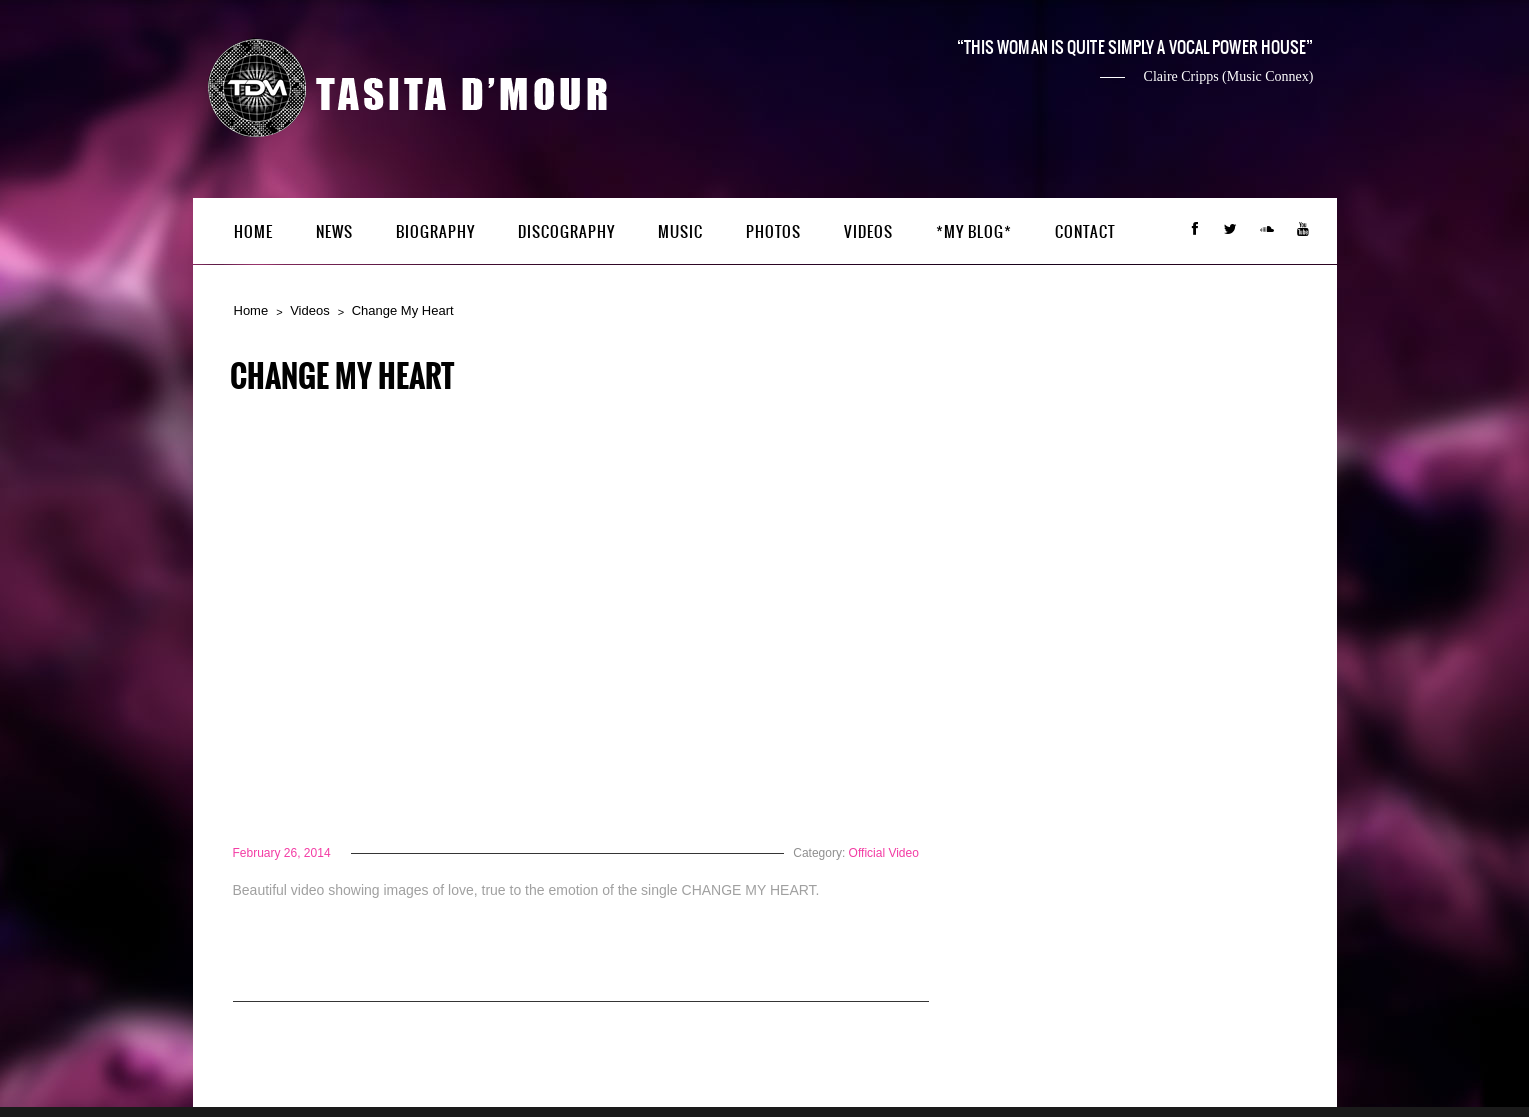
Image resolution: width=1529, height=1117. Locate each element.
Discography (566, 232)
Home (253, 232)
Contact (1085, 232)
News (334, 232)
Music (680, 232)
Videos (868, 232)
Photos (773, 232)
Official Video (884, 853)
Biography (435, 232)
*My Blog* (974, 232)
